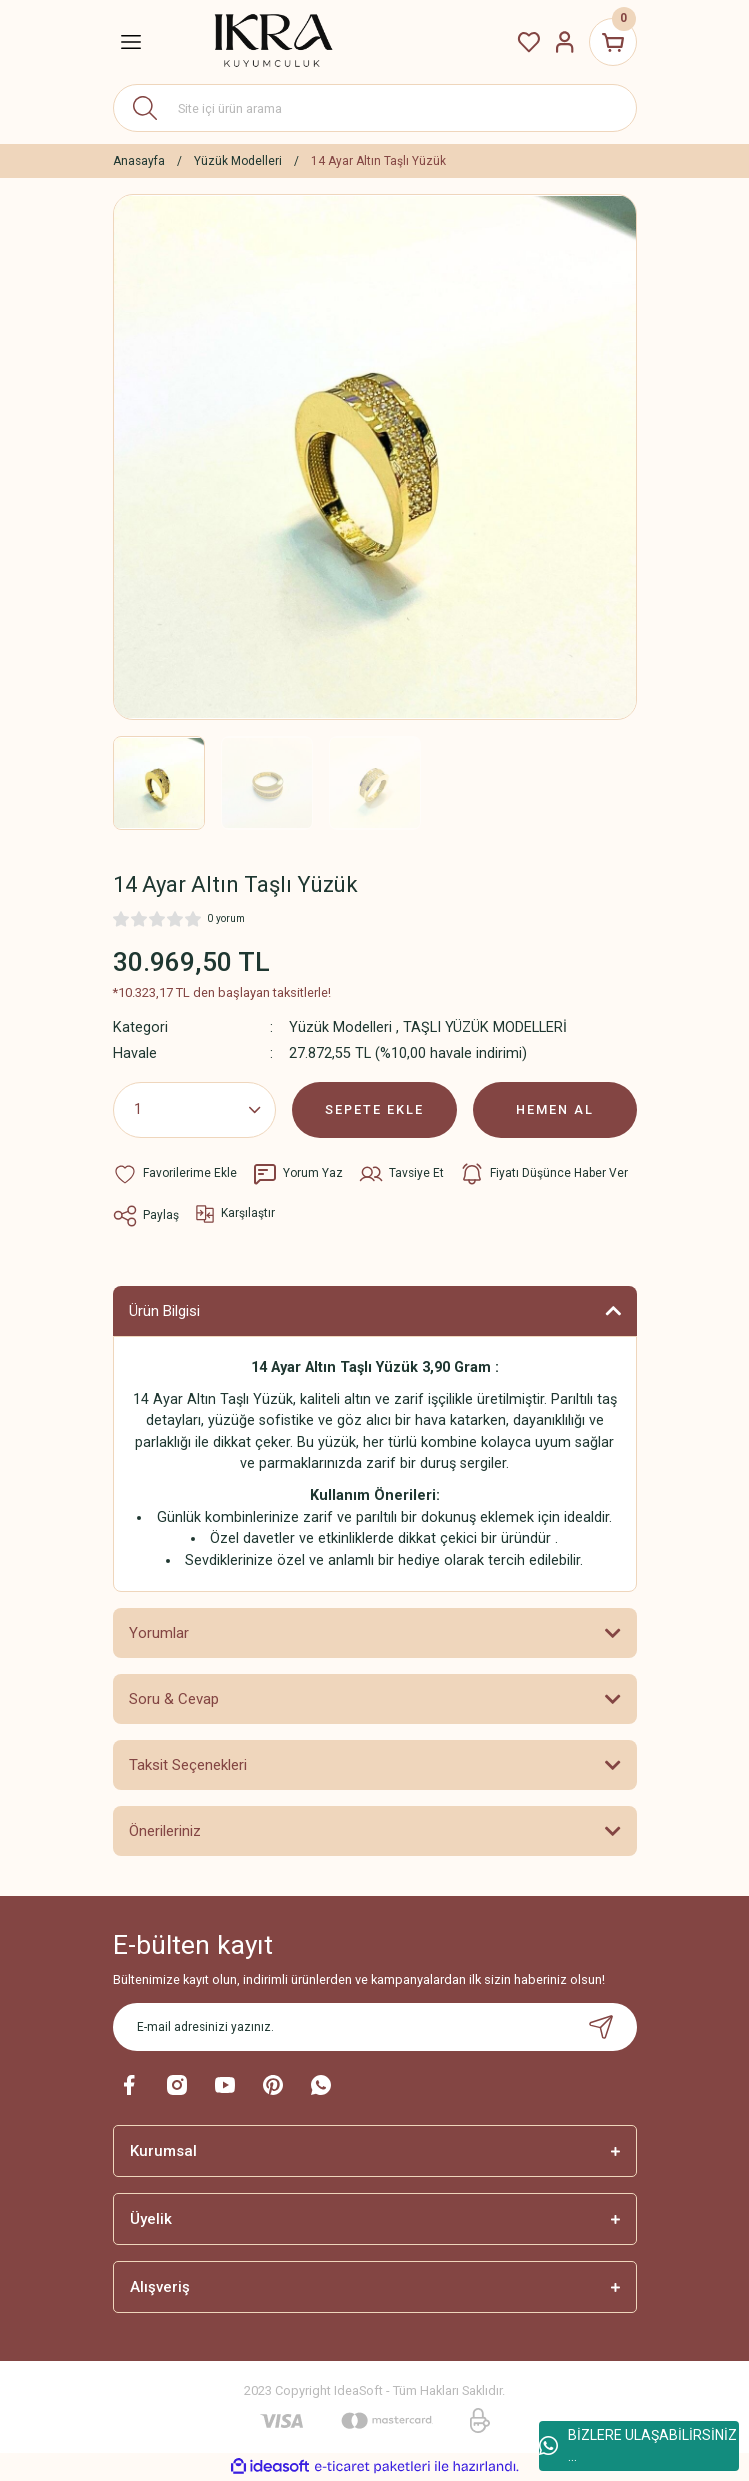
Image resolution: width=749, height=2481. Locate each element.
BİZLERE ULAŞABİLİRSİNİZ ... (638, 2445)
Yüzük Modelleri (340, 1027)
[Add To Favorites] (175, 1174)
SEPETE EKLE (374, 1109)
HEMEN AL (555, 1109)
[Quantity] (195, 1110)
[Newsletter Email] (375, 2027)
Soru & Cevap (174, 1699)
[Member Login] (565, 42)
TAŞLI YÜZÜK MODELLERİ (485, 1027)
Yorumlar (159, 1633)
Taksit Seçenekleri (188, 1765)
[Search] (375, 108)
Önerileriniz (165, 1831)
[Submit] (601, 2027)
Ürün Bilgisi (164, 1311)
